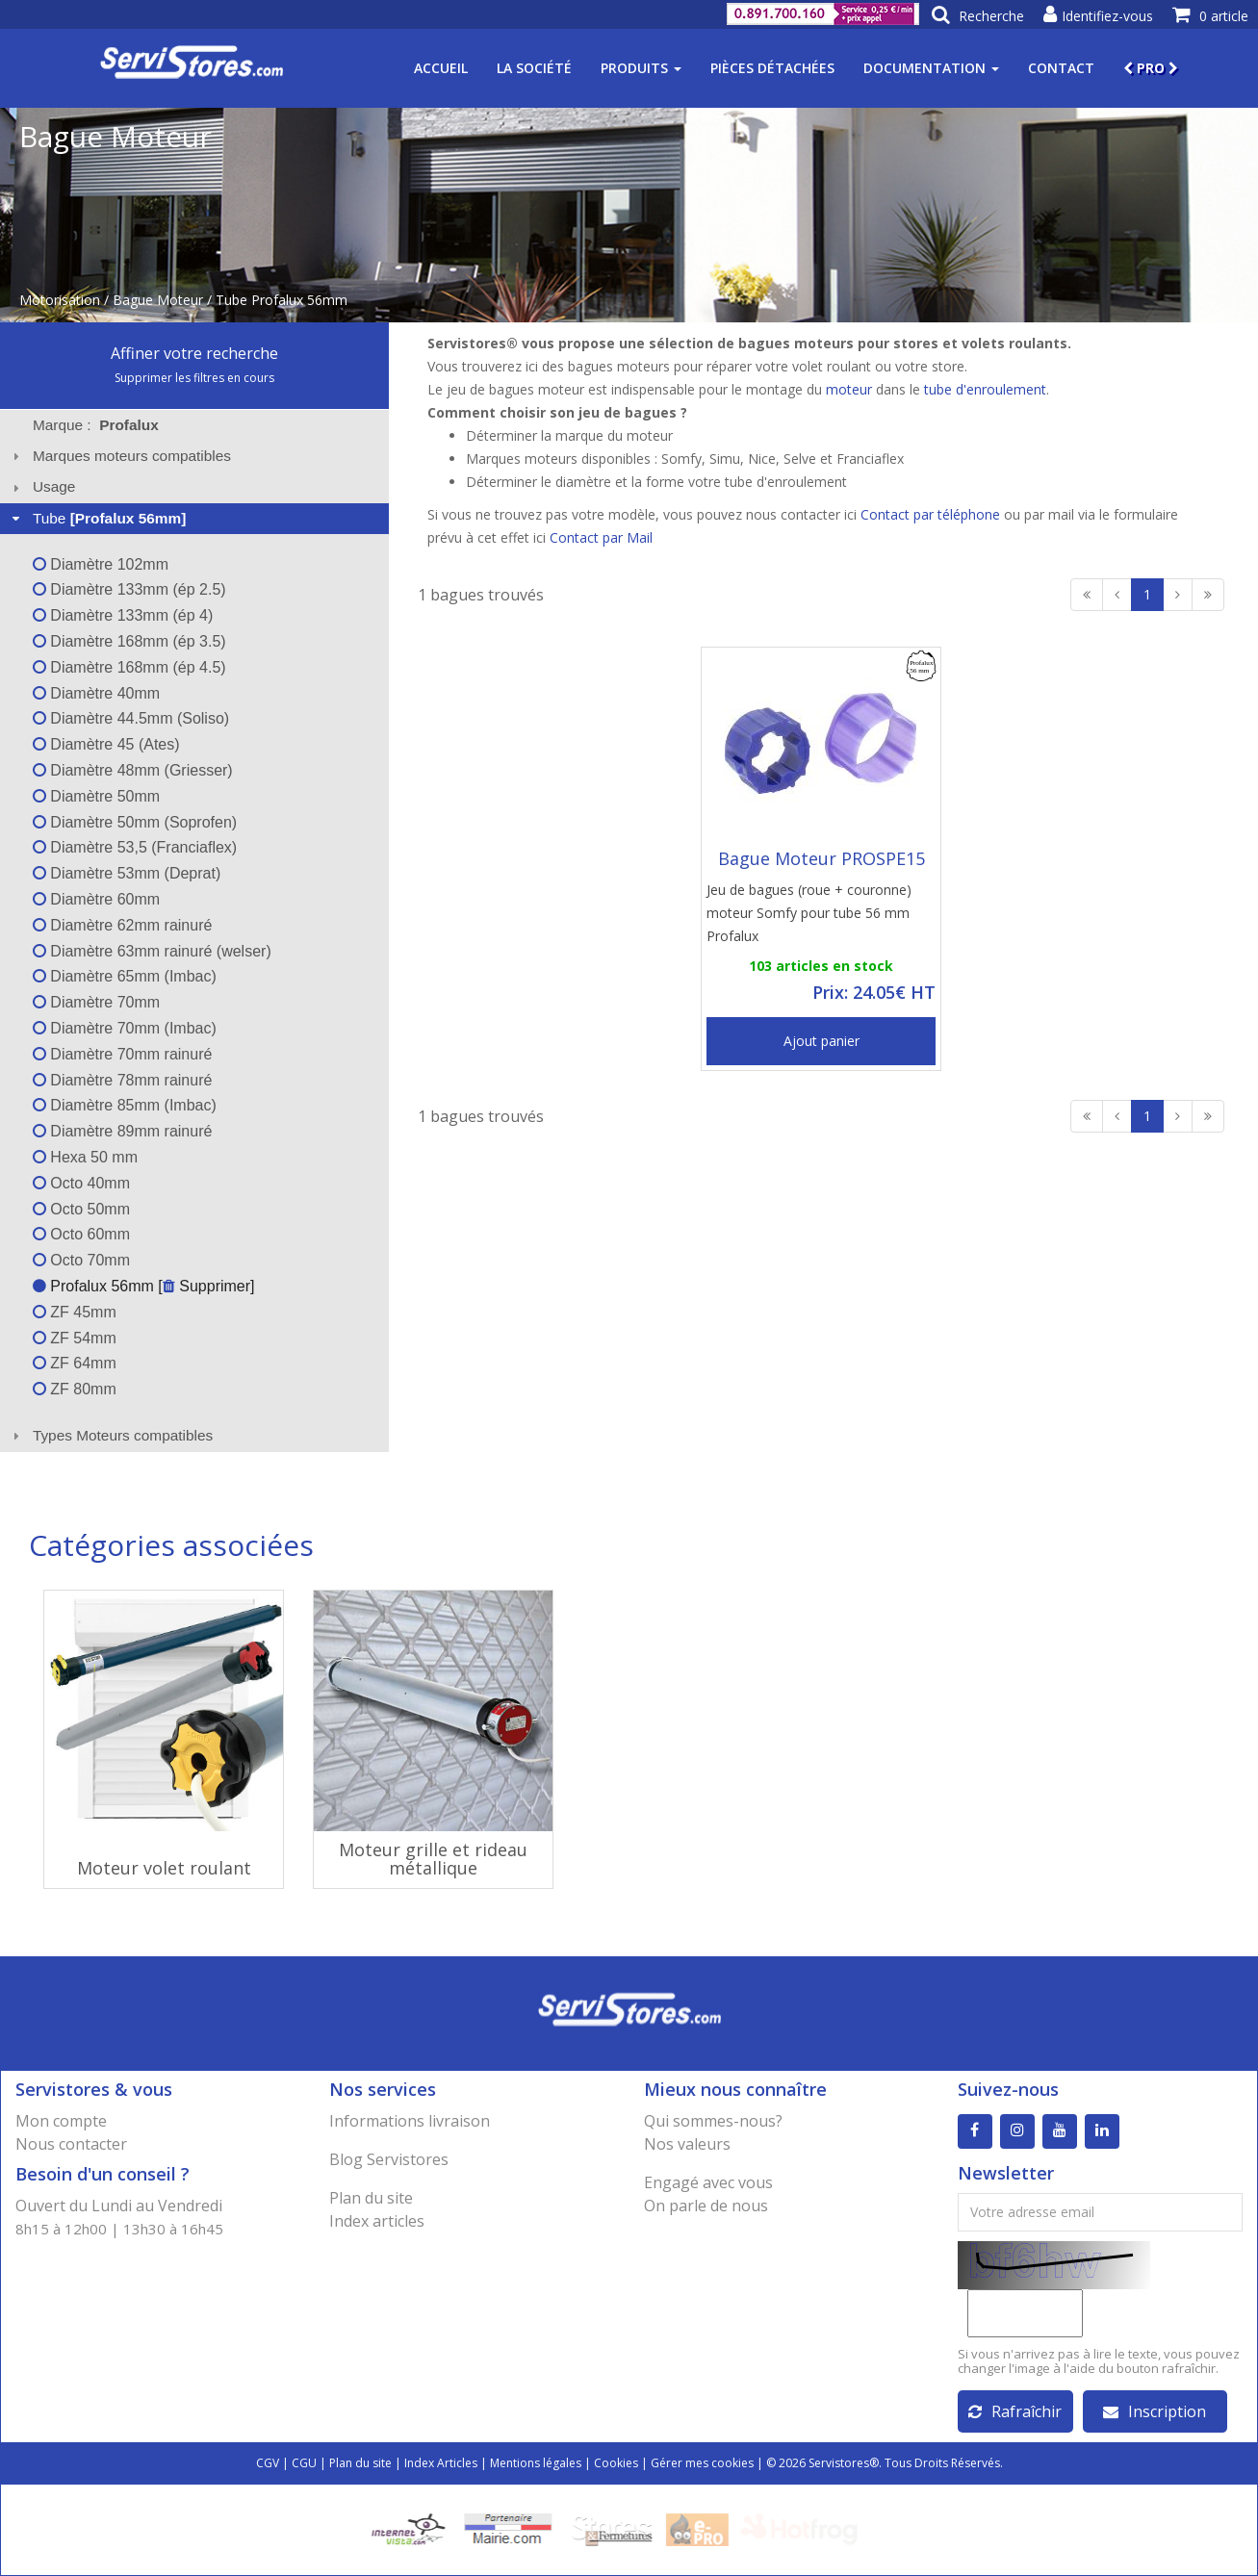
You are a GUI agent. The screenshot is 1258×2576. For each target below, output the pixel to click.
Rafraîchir (1015, 2411)
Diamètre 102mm (100, 564)
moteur (849, 389)
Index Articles (440, 2463)
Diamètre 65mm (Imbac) (125, 976)
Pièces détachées (772, 68)
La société (534, 68)
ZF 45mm (74, 1312)
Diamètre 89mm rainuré (123, 1131)
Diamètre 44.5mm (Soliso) (131, 718)
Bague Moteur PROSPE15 (821, 858)
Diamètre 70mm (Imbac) (125, 1028)
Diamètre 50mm (96, 796)
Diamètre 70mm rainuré (123, 1054)
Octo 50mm (81, 1209)
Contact (1061, 68)
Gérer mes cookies (702, 2463)
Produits (641, 68)
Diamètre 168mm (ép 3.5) (129, 641)
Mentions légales (535, 2463)
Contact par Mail (601, 537)
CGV (267, 2463)
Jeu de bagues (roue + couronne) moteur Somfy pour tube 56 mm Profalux (808, 912)
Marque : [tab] (96, 425)
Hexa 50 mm (85, 1157)
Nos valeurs (687, 2144)
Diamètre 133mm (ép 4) (123, 615)
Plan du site (371, 2197)
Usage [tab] (42, 486)
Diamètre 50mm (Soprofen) (135, 822)
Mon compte (61, 2120)
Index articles (376, 2221)
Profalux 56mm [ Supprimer (141, 1286)
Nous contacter (71, 2144)
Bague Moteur (158, 300)
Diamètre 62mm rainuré (123, 925)
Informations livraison (409, 2120)
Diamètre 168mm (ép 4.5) (129, 667)
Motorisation (59, 300)
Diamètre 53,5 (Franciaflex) (135, 847)
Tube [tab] (97, 518)
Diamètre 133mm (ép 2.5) (129, 589)
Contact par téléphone (930, 514)
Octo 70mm (81, 1260)
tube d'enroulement (985, 389)
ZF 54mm (74, 1338)
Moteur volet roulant (164, 1867)
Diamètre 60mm (96, 899)
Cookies (616, 2463)
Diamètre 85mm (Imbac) (125, 1105)
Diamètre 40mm (96, 693)
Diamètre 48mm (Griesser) (133, 770)
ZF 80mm (74, 1389)
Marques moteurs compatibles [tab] (119, 455)
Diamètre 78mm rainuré (123, 1080)
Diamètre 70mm (96, 1002)
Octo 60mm (81, 1234)
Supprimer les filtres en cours (194, 378)
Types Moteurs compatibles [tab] (111, 1435)
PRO (1150, 68)
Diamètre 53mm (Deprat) (126, 873)
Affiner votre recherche (194, 353)
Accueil (441, 68)
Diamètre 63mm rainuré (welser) (152, 951)
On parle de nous (706, 2205)
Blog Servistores (389, 2159)
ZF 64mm (74, 1363)
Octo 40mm (81, 1183)
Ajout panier (821, 1041)
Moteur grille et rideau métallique (433, 1859)
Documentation (931, 68)
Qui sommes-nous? (713, 2120)
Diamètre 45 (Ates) (106, 744)
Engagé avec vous (708, 2182)
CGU (304, 2463)
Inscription (1154, 2411)
